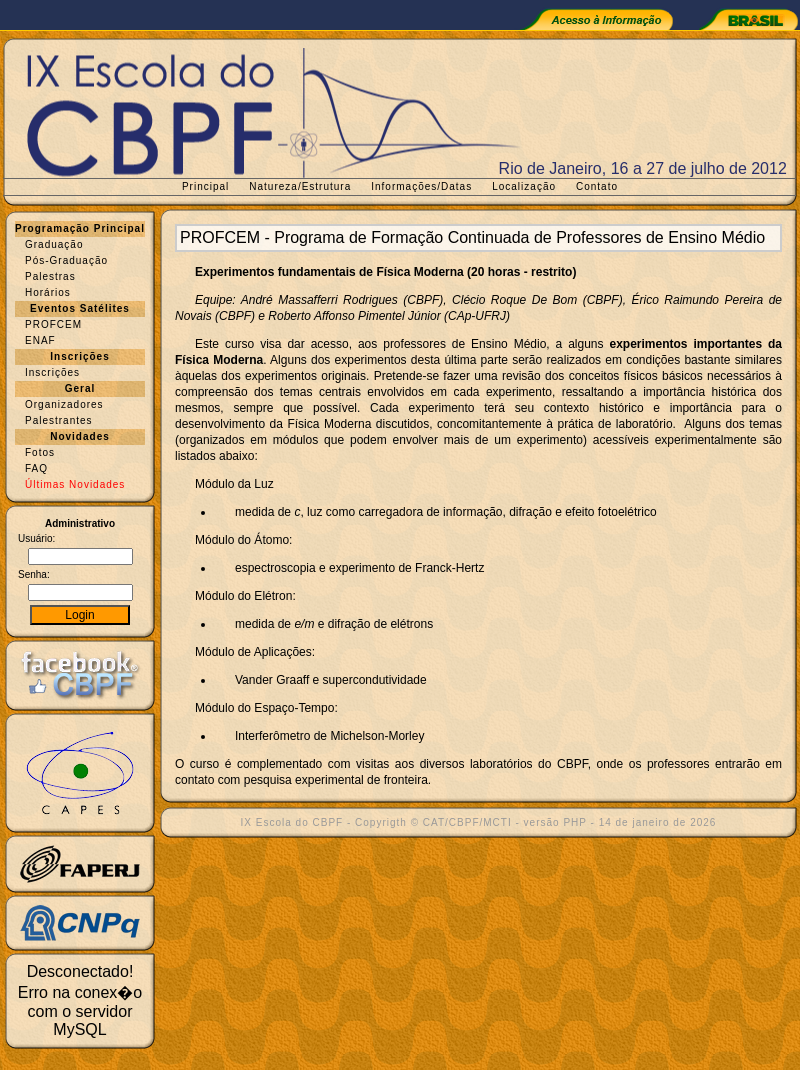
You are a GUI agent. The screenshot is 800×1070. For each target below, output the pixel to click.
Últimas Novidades (75, 484)
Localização (524, 186)
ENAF (40, 340)
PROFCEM (53, 324)
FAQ (36, 468)
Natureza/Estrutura (300, 186)
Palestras (50, 276)
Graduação (54, 244)
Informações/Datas (421, 186)
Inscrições (52, 372)
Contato (597, 186)
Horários (48, 292)
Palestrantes (59, 420)
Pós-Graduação (66, 260)
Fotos (40, 452)
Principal (205, 186)
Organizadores (64, 404)
